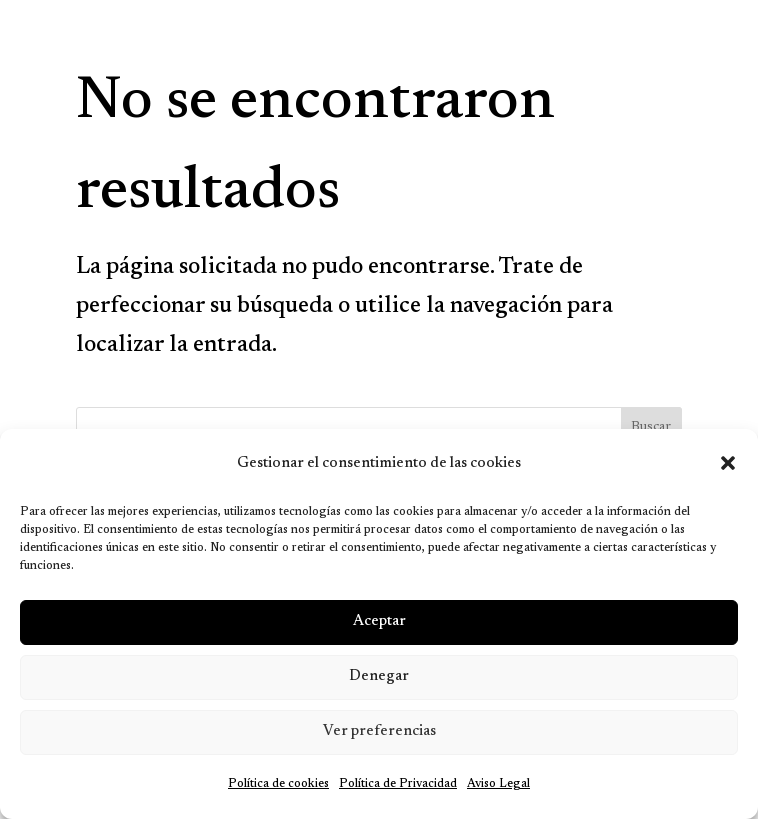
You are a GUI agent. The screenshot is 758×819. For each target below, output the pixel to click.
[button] (728, 463)
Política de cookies (278, 784)
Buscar (651, 427)
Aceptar (379, 621)
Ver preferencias (379, 731)
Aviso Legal (498, 784)
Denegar (379, 676)
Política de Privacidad (398, 784)
